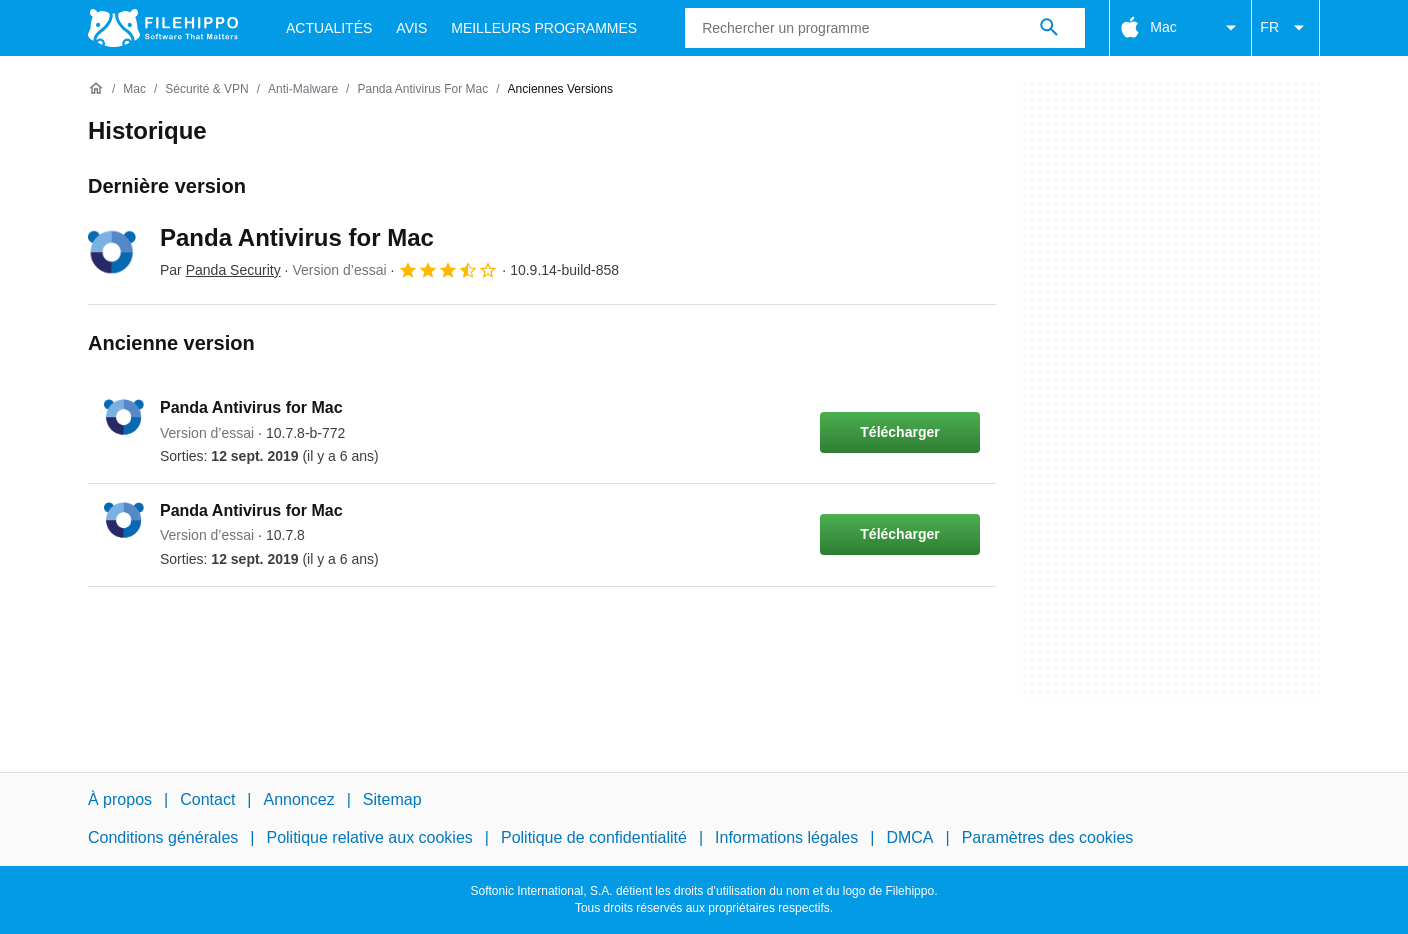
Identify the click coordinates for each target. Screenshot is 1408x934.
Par (220, 270)
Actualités (329, 28)
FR (1285, 28)
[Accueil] (96, 89)
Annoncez (299, 799)
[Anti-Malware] (303, 89)
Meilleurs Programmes (544, 28)
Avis (411, 28)
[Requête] (885, 28)
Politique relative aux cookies (369, 837)
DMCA (909, 837)
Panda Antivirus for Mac (297, 237)
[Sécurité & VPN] (206, 89)
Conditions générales (163, 837)
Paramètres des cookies (1048, 837)
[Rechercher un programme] (1049, 28)
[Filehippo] (163, 28)
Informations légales (786, 837)
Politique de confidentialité (594, 837)
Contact (207, 799)
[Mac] (134, 89)
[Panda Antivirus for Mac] (422, 89)
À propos (120, 799)
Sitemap (392, 799)
